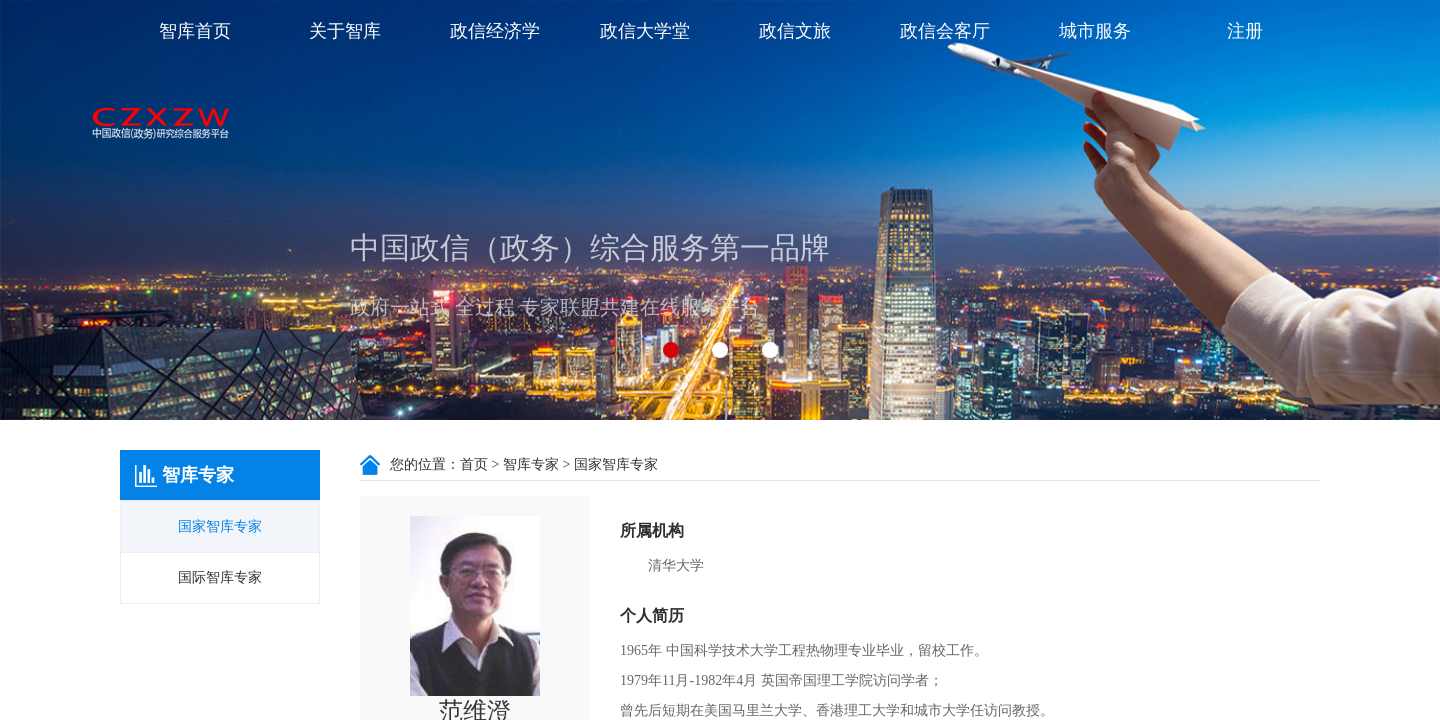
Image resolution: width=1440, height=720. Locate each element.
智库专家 (531, 464)
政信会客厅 (945, 31)
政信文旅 (795, 31)
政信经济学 (495, 31)
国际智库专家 (220, 577)
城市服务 (1095, 31)
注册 (1245, 31)
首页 (474, 464)
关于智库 (345, 31)
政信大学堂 (645, 31)
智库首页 (195, 31)
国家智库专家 (220, 526)
